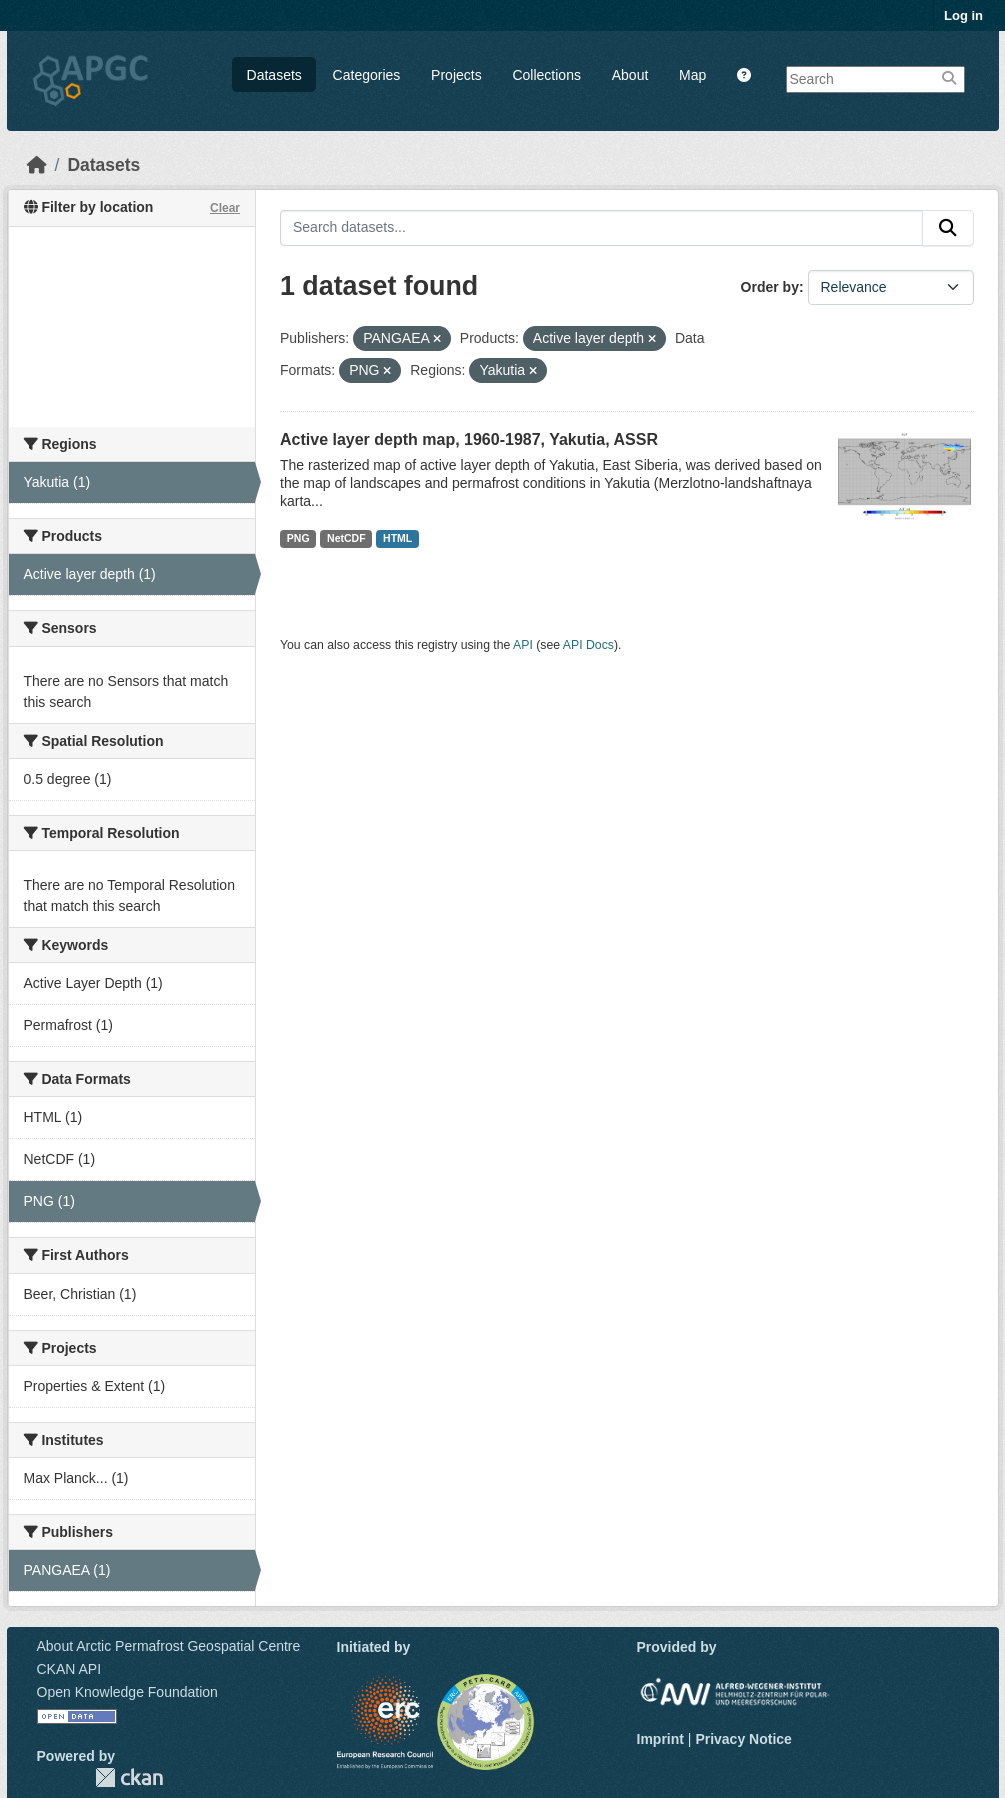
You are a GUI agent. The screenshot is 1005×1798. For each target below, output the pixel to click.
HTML (397, 538)
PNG (298, 538)
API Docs (588, 645)
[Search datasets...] (601, 228)
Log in (963, 15)
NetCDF (346, 538)
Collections (546, 75)
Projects (456, 75)
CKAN (129, 1777)
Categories (367, 75)
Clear (225, 208)
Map (692, 75)
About (630, 75)
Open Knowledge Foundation (127, 1692)
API (523, 645)
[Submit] (948, 228)
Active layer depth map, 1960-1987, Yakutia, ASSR (469, 439)
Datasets (274, 75)
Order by (770, 287)
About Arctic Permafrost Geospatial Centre (169, 1646)
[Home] (37, 165)
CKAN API (69, 1669)
